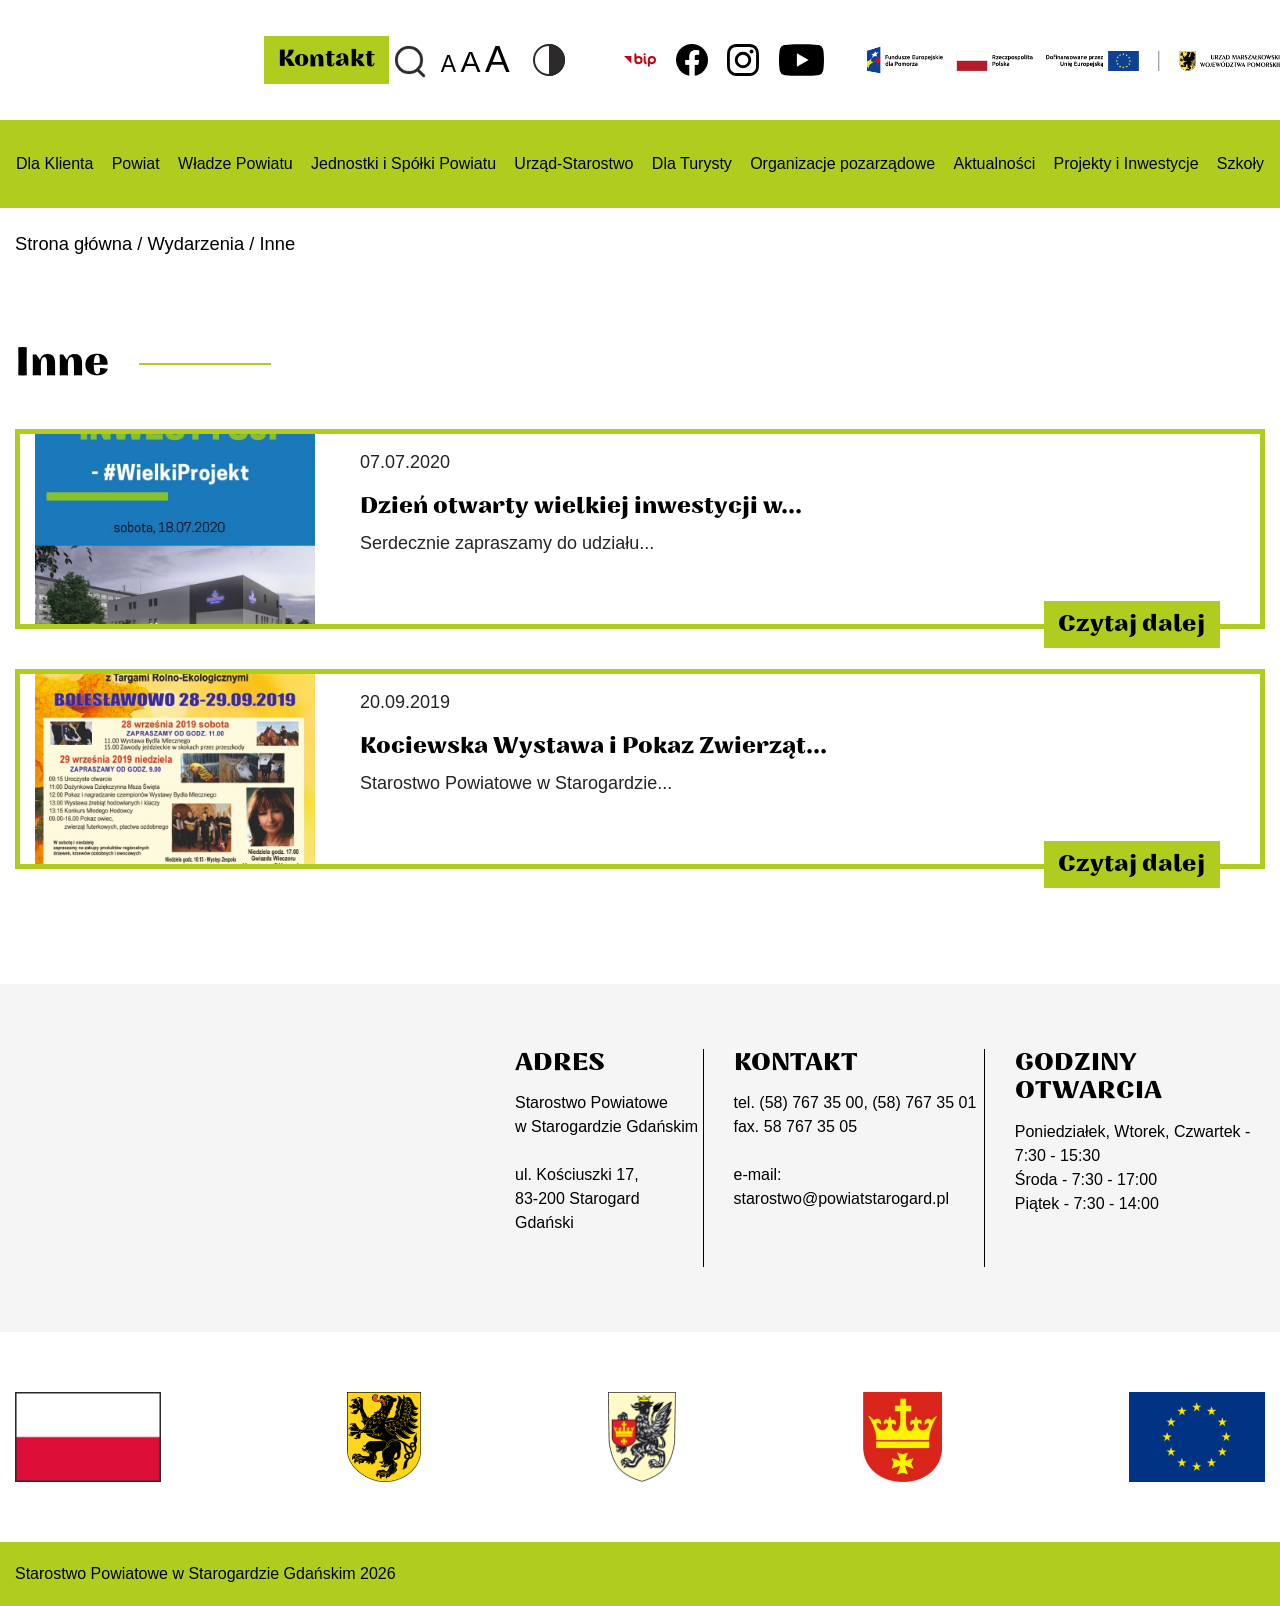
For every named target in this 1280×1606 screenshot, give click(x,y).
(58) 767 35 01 (924, 1102)
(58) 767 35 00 (811, 1102)
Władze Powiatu (235, 163)
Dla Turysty (692, 163)
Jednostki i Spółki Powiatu (403, 163)
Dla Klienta (54, 163)
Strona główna (73, 243)
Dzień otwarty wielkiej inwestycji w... (581, 505)
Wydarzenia (196, 243)
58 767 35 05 (810, 1126)
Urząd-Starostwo (573, 163)
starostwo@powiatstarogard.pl (841, 1198)
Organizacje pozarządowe (842, 163)
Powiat (136, 163)
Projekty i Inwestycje (1126, 163)
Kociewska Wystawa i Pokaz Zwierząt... (593, 745)
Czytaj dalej (1131, 624)
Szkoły (1240, 163)
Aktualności (994, 163)
